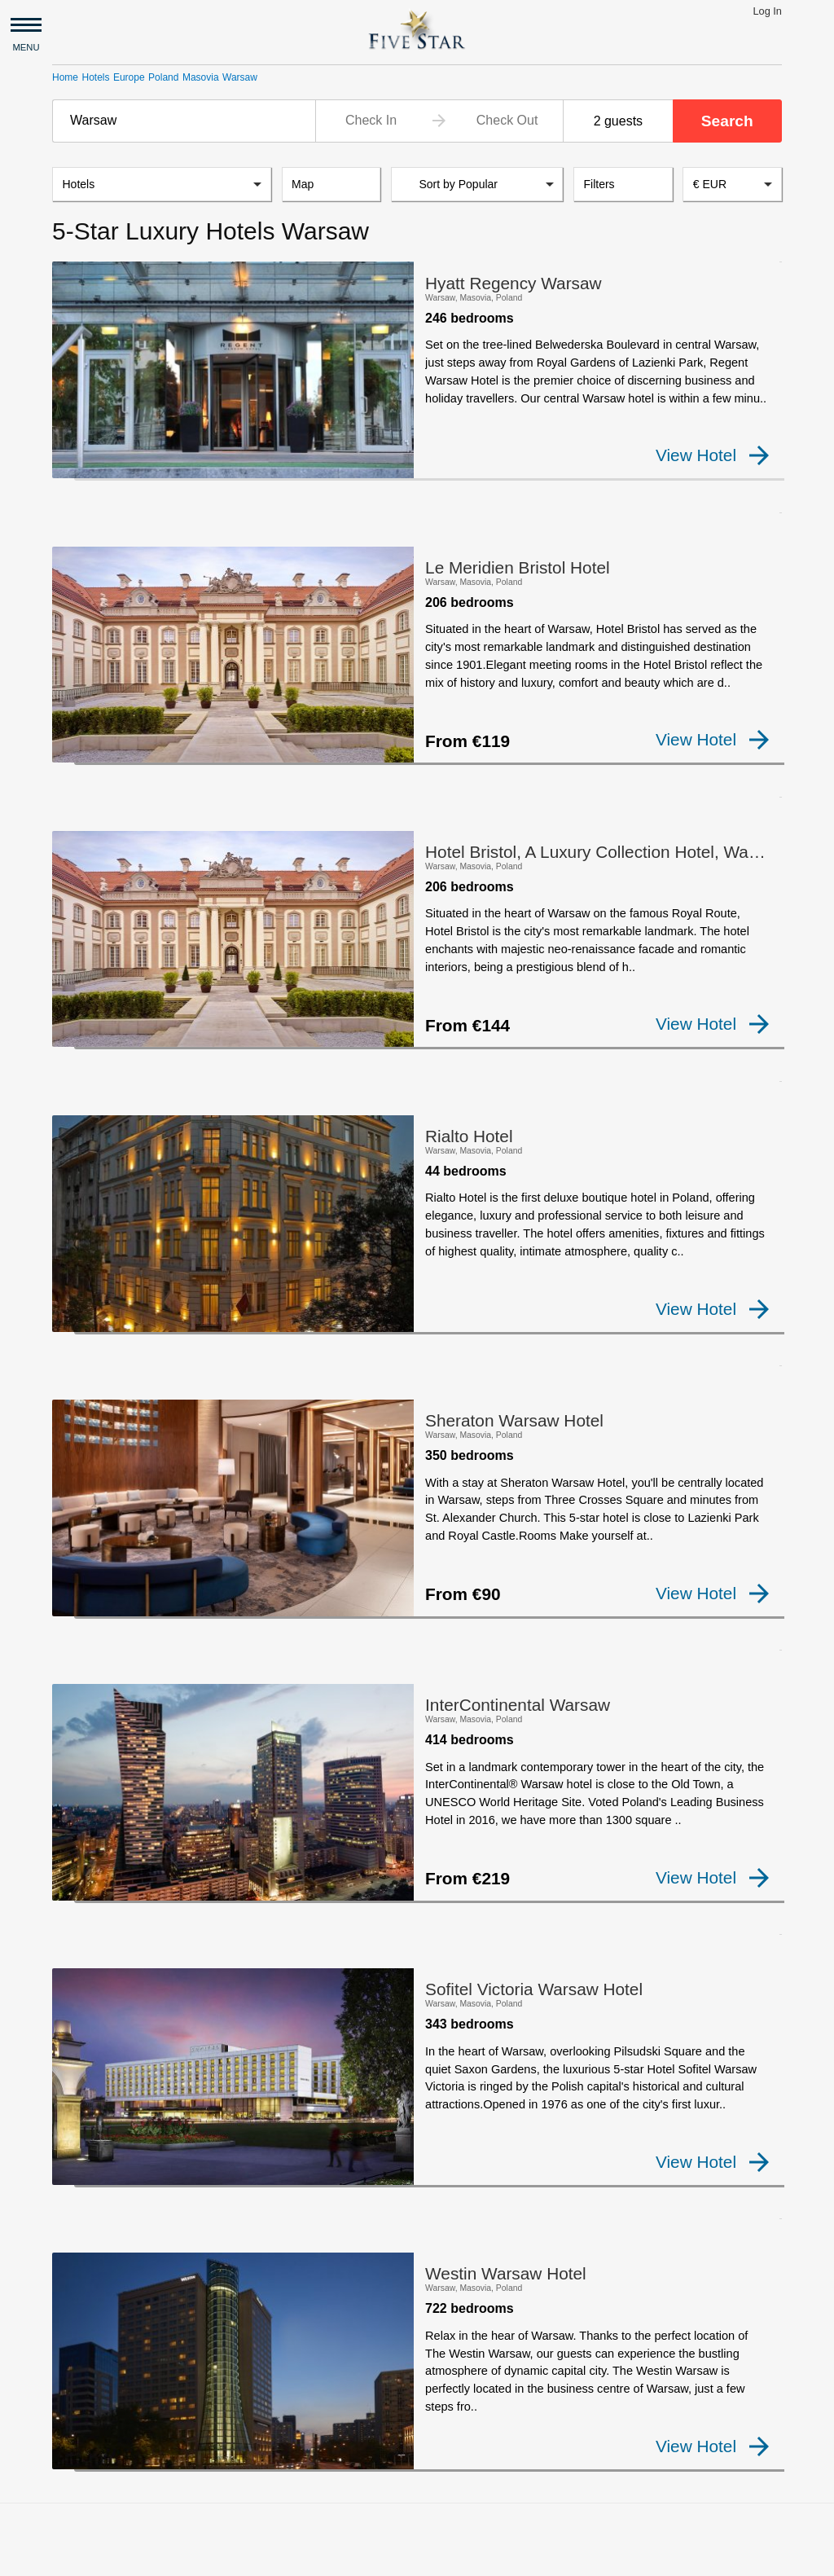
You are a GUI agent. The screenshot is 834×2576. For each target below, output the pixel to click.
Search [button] (727, 121)
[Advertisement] (417, 2394)
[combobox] (183, 121)
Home (65, 77)
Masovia (200, 77)
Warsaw (239, 77)
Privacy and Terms (193, 2556)
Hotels (95, 77)
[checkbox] (78, 468)
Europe (129, 77)
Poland (163, 77)
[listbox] (161, 186)
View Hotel (712, 456)
